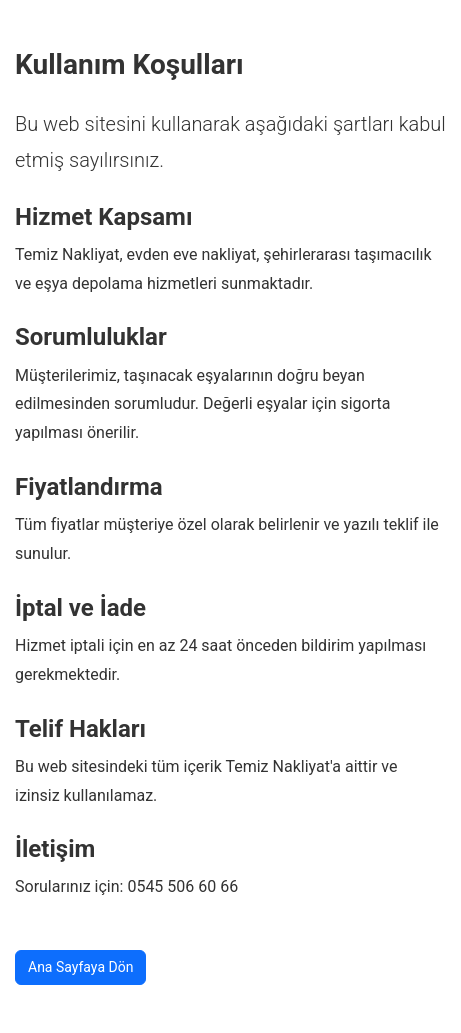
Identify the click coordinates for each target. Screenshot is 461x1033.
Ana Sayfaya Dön (80, 967)
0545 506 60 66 (182, 886)
